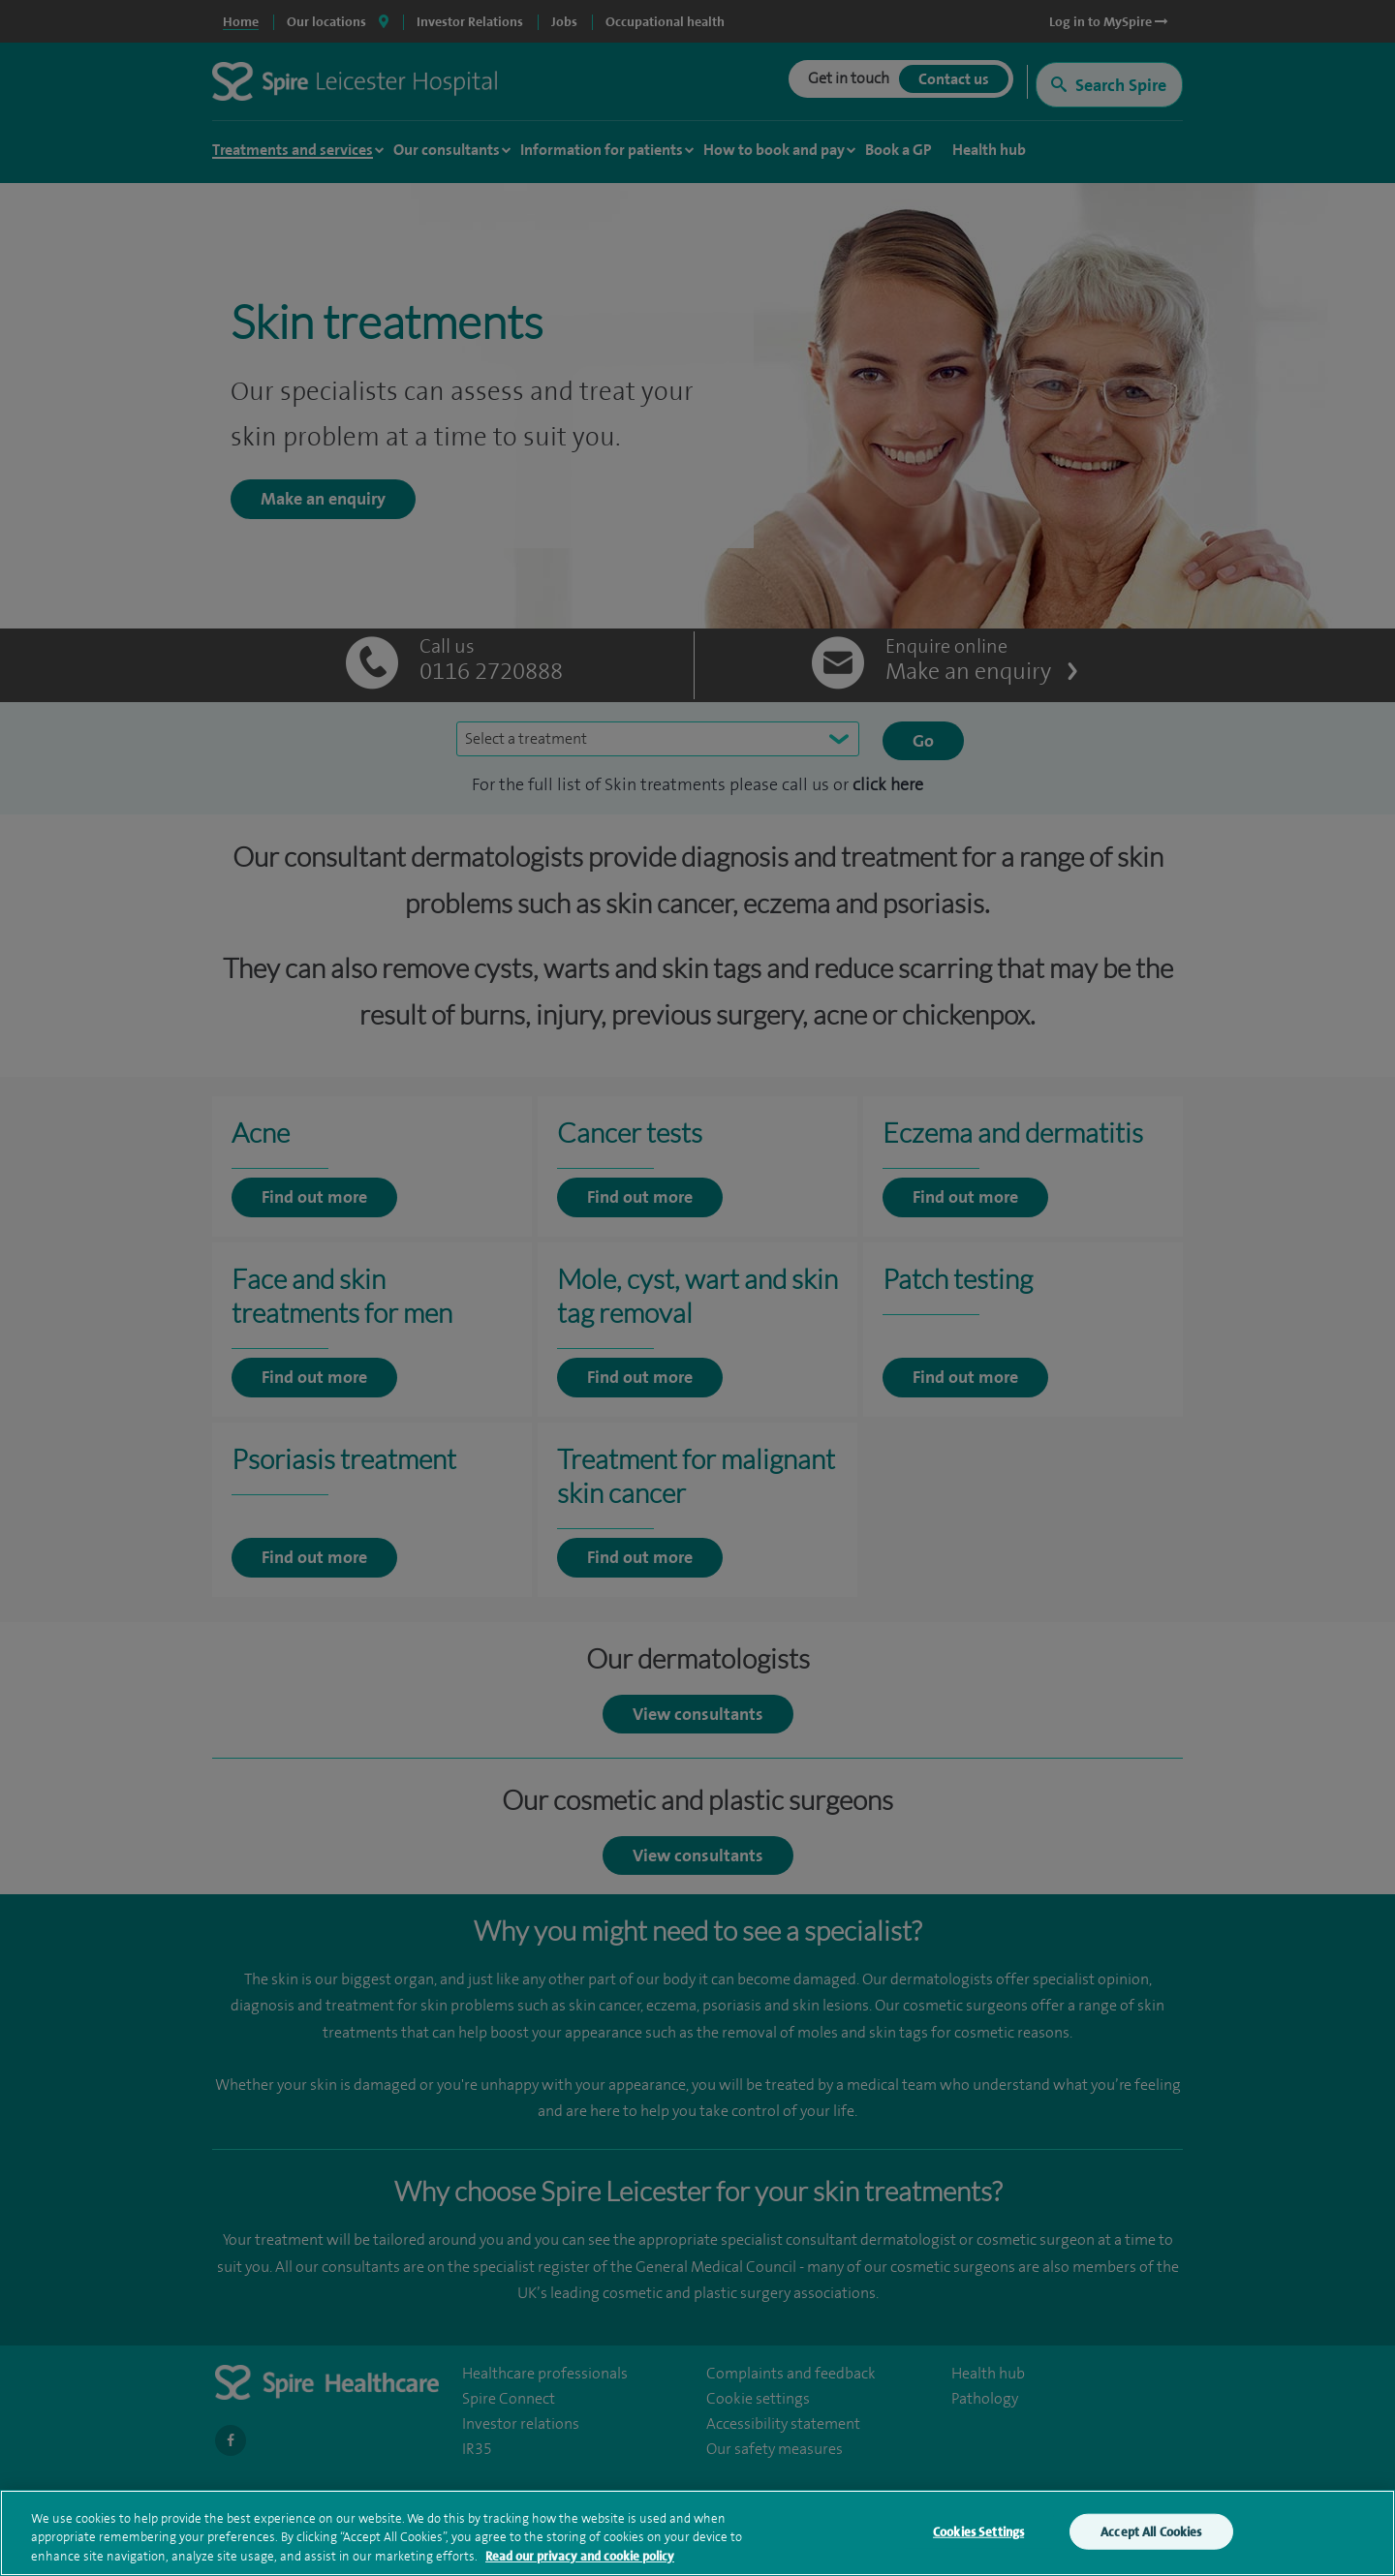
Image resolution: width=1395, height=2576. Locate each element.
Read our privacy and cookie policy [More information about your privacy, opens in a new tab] (579, 2561)
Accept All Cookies (1150, 2536)
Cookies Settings (978, 2536)
